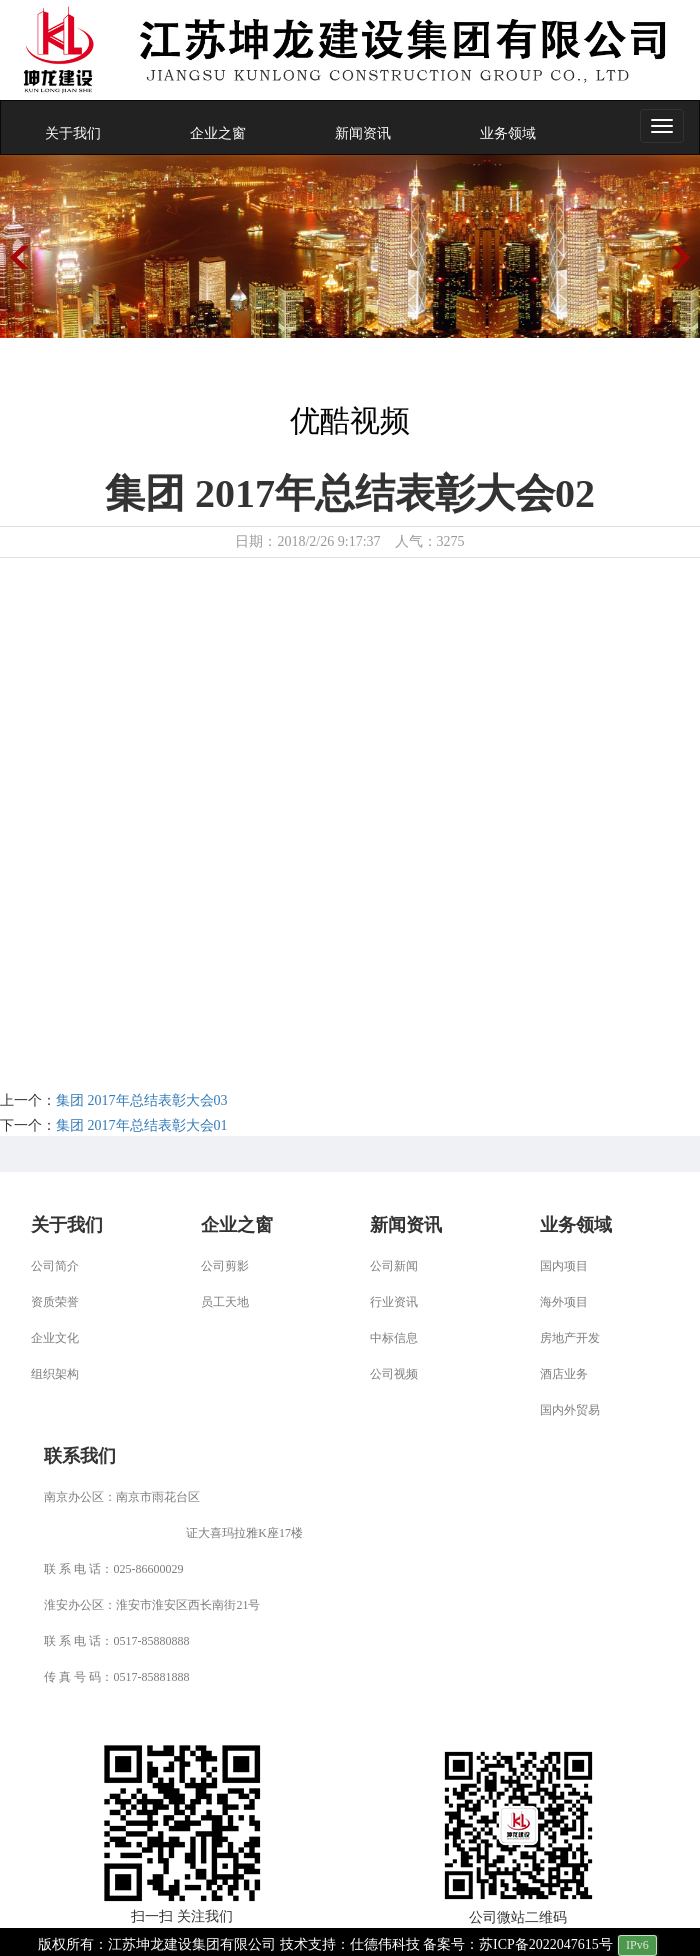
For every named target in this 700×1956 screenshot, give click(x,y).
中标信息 (394, 1338)
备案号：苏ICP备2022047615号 (518, 1944)
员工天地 (225, 1302)
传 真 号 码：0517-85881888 (116, 1677)
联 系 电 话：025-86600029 (113, 1569)
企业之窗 (218, 133)
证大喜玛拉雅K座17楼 (244, 1533)
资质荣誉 (55, 1302)
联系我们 (80, 1456)
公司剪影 (225, 1266)
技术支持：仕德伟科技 (350, 1944)
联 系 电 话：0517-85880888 (116, 1641)
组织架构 (55, 1374)
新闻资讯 (363, 133)
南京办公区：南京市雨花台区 (122, 1497)
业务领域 (508, 133)
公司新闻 (394, 1266)
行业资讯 (394, 1302)
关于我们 (73, 133)
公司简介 (55, 1266)
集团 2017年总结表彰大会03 (142, 1100)
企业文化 (55, 1338)
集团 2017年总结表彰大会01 (142, 1125)
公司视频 (394, 1374)
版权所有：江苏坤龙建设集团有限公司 (157, 1944)
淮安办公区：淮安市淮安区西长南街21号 (152, 1605)
